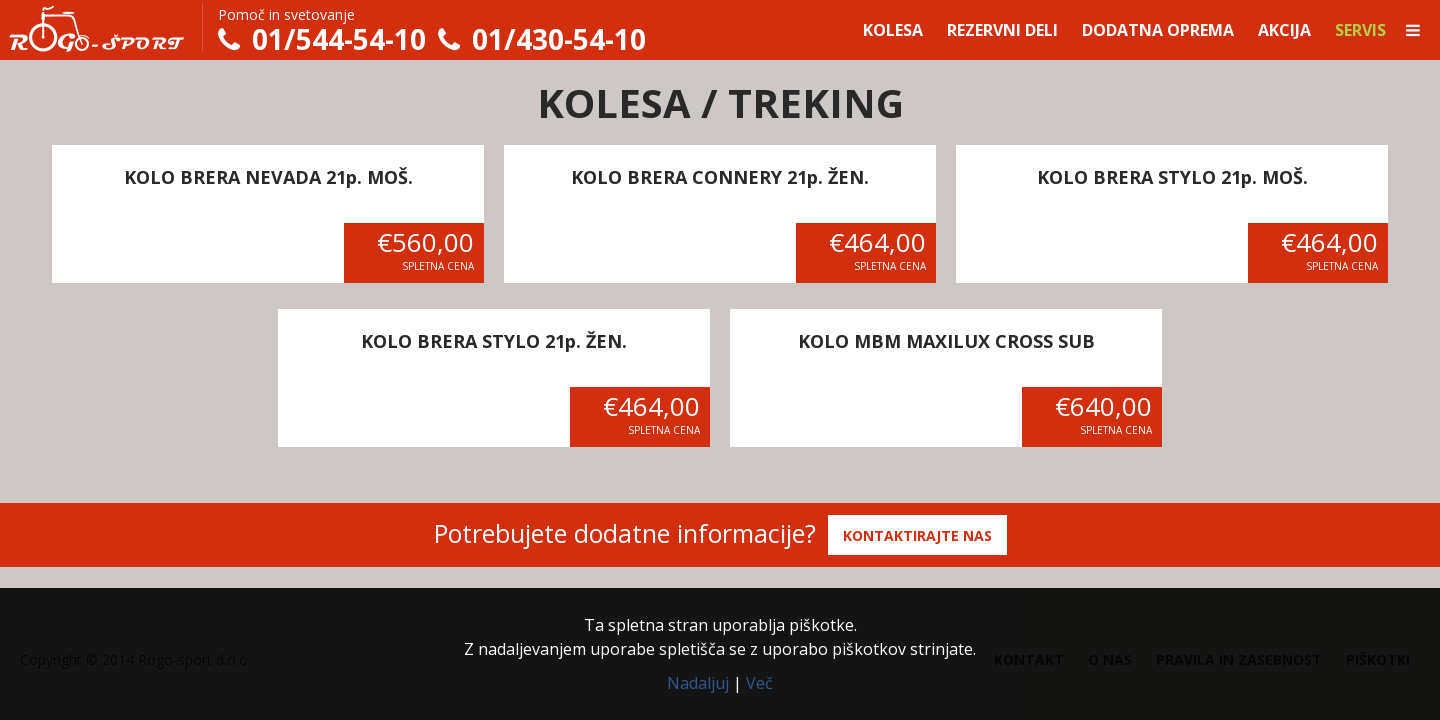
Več (759, 683)
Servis (1360, 30)
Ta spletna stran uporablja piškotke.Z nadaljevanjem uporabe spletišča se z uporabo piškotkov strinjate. (720, 637)
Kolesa (893, 30)
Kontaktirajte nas (917, 535)
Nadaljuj (698, 683)
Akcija (1284, 30)
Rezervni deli (1002, 30)
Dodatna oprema (1158, 30)
